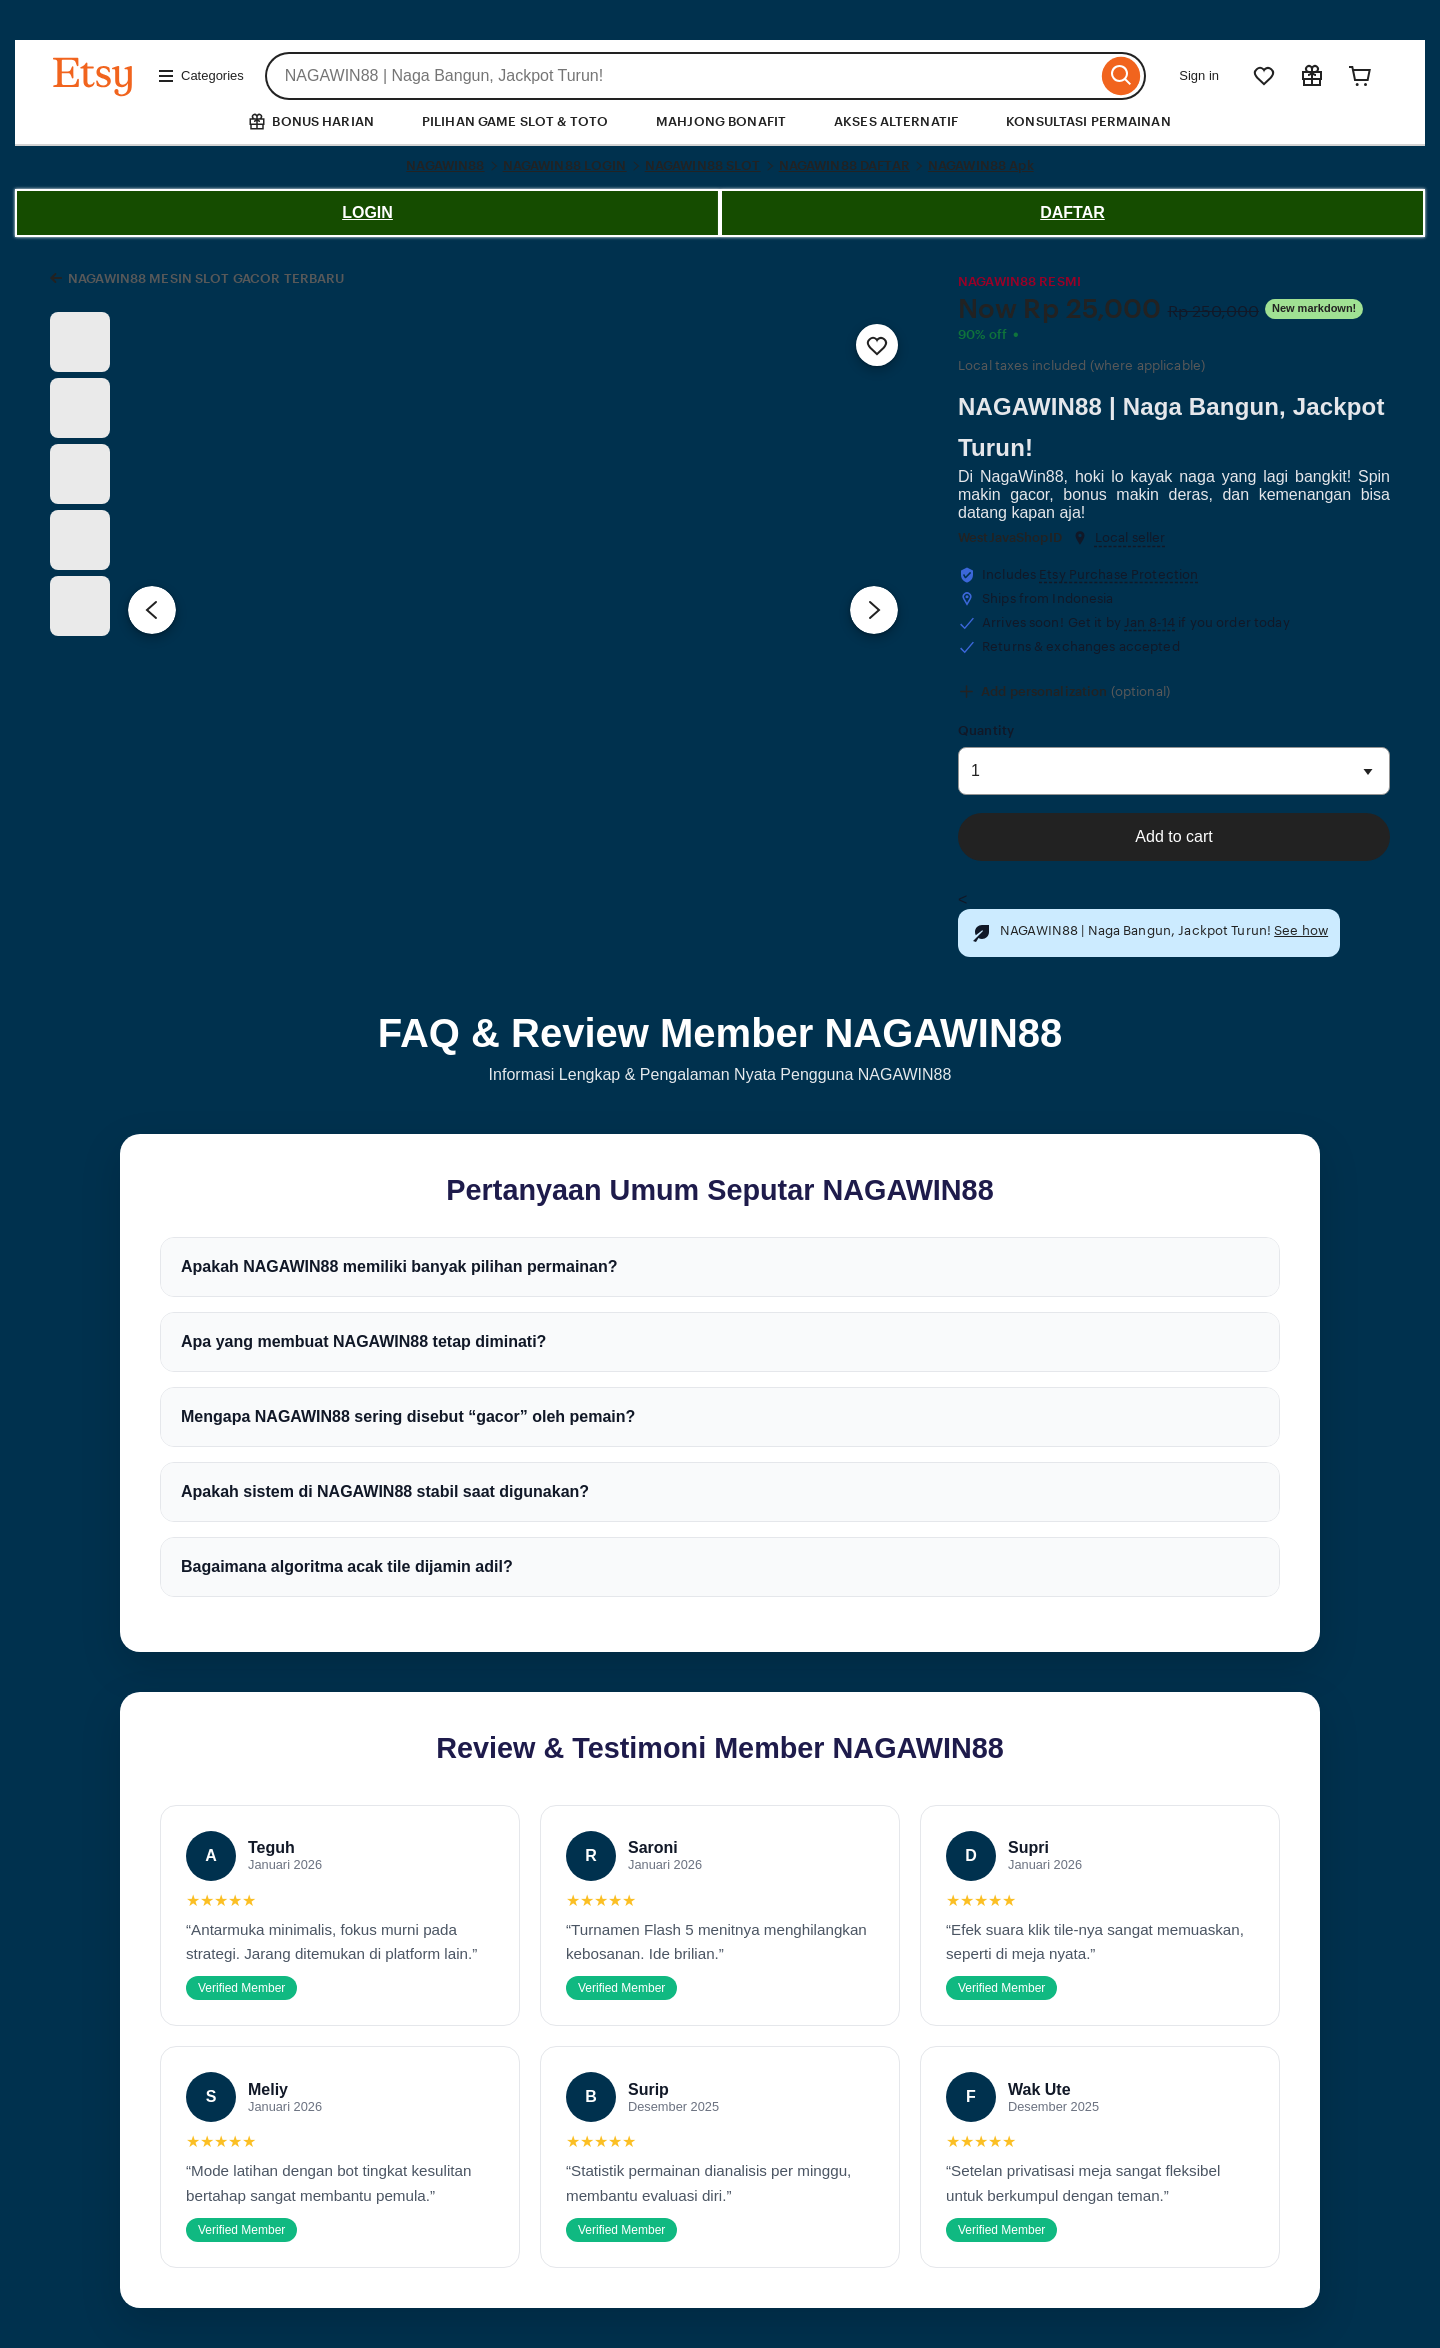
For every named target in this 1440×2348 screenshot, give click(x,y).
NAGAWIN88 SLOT (703, 165)
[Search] (1121, 76)
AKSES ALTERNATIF (896, 121)
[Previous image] (152, 610)
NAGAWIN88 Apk (981, 165)
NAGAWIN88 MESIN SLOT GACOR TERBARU (206, 278)
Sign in (1199, 75)
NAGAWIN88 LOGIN (565, 165)
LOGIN (367, 212)
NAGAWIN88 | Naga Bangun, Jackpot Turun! (1171, 427)
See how (1301, 930)
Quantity (986, 730)
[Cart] (1360, 76)
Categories (200, 76)
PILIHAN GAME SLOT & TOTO (515, 121)
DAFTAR (1072, 212)
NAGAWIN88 (445, 165)
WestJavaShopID (1010, 537)
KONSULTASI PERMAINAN (1088, 121)
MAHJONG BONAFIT (721, 121)
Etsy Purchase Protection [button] (1118, 574)
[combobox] (681, 76)
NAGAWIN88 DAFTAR (844, 165)
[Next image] (874, 610)
